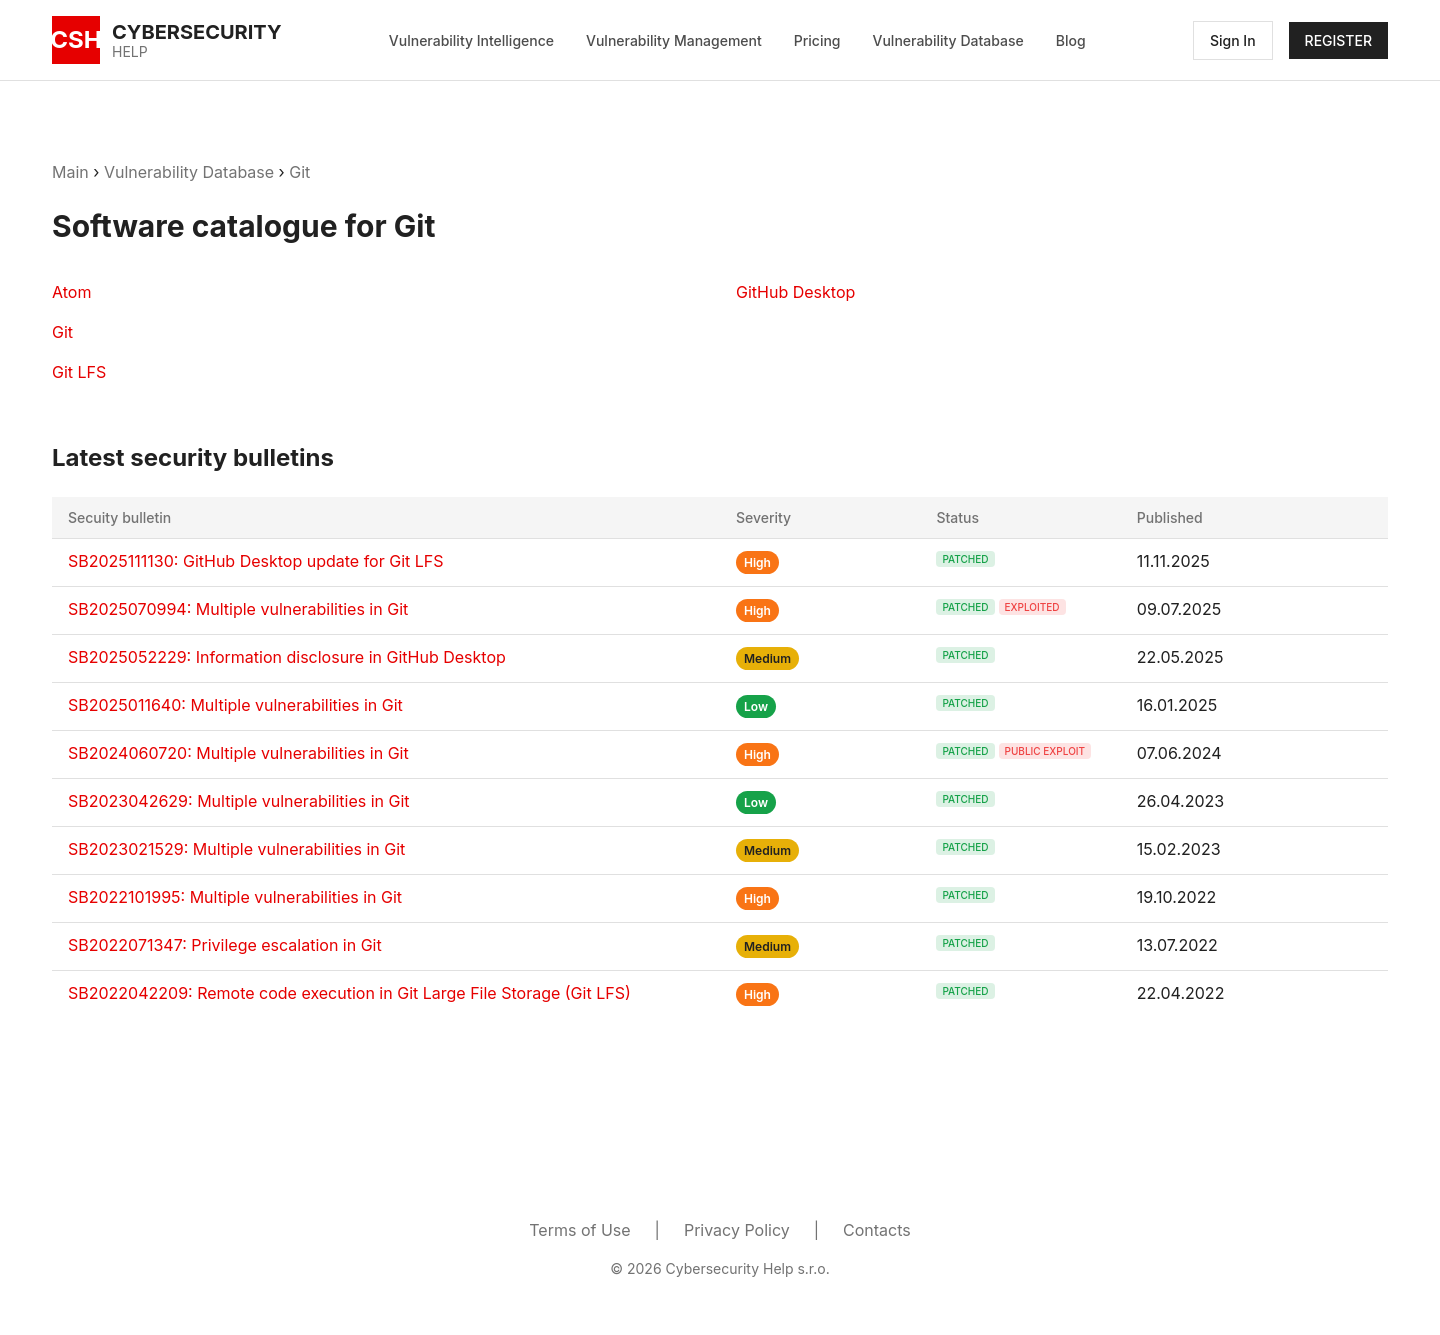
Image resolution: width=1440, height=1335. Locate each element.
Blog (1071, 40)
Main (70, 172)
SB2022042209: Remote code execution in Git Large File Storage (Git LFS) (349, 993)
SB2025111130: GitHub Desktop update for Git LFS (256, 561)
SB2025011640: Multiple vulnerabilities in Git (235, 705)
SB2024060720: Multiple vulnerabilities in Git (238, 753)
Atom (71, 292)
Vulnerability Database (948, 40)
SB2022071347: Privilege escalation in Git (225, 945)
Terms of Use (579, 1230)
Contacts (877, 1230)
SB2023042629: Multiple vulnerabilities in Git (239, 801)
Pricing (817, 40)
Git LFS (79, 372)
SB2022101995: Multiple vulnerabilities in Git (235, 897)
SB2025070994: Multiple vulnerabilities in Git (238, 609)
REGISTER (1338, 40)
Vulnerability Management (674, 40)
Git (299, 172)
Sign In (1233, 40)
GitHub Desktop (795, 292)
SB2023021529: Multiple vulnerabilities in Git (236, 849)
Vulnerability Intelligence (471, 40)
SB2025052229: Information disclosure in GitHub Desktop (287, 657)
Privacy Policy (737, 1230)
